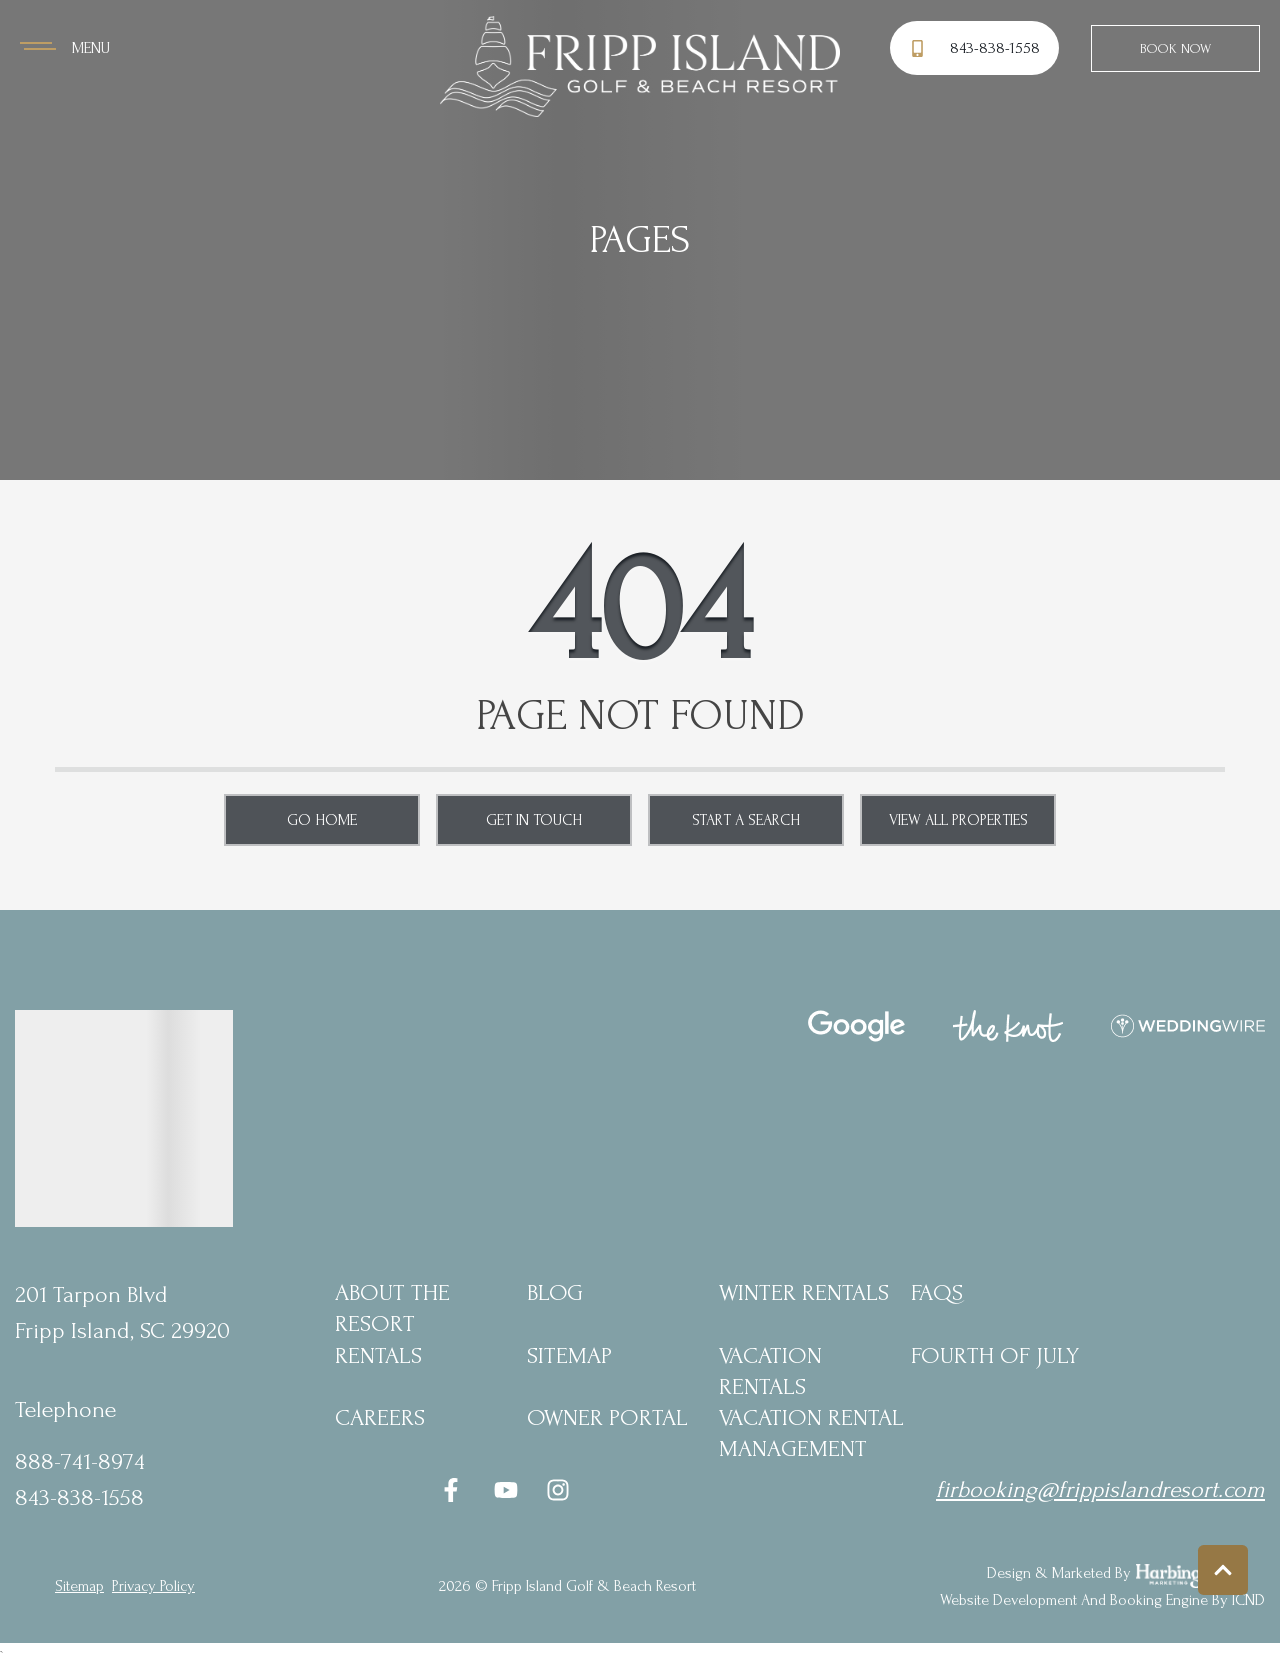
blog (555, 1292)
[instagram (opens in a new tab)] (558, 1490)
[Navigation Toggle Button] (65, 48)
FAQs (937, 1292)
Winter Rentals (804, 1292)
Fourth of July (995, 1355)
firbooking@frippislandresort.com (1100, 1489)
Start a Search (746, 820)
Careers (380, 1417)
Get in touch (534, 820)
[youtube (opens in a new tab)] (506, 1490)
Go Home (322, 820)
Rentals (378, 1355)
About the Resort (392, 1308)
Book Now (1175, 48)
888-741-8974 (80, 1461)
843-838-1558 (79, 1497)
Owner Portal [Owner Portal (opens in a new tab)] (607, 1417)
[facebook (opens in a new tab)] (454, 1490)
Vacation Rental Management (811, 1433)
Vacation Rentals (770, 1371)
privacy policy (153, 1586)
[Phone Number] (977, 48)
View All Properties (958, 820)
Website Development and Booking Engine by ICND (1102, 1600)
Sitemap (569, 1355)
